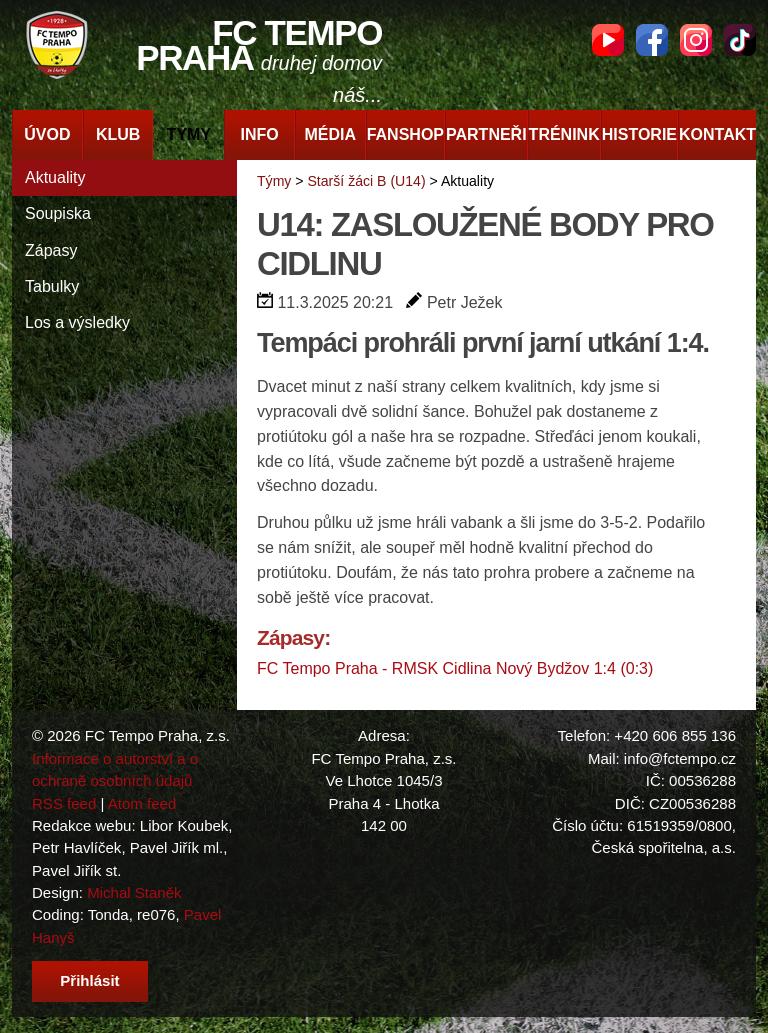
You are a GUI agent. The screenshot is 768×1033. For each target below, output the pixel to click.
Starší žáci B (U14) (366, 181)
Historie (639, 134)
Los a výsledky (77, 322)
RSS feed (64, 803)
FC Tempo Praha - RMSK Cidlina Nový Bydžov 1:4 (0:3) (455, 668)
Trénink (564, 134)
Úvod (47, 134)
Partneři (486, 134)
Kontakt (717, 134)
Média (331, 134)
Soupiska (58, 213)
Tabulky (52, 286)
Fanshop (405, 134)
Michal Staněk (134, 892)
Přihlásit (89, 980)
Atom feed (142, 803)
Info (259, 134)
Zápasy (51, 250)
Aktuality (55, 177)
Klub (118, 134)
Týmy (189, 134)
